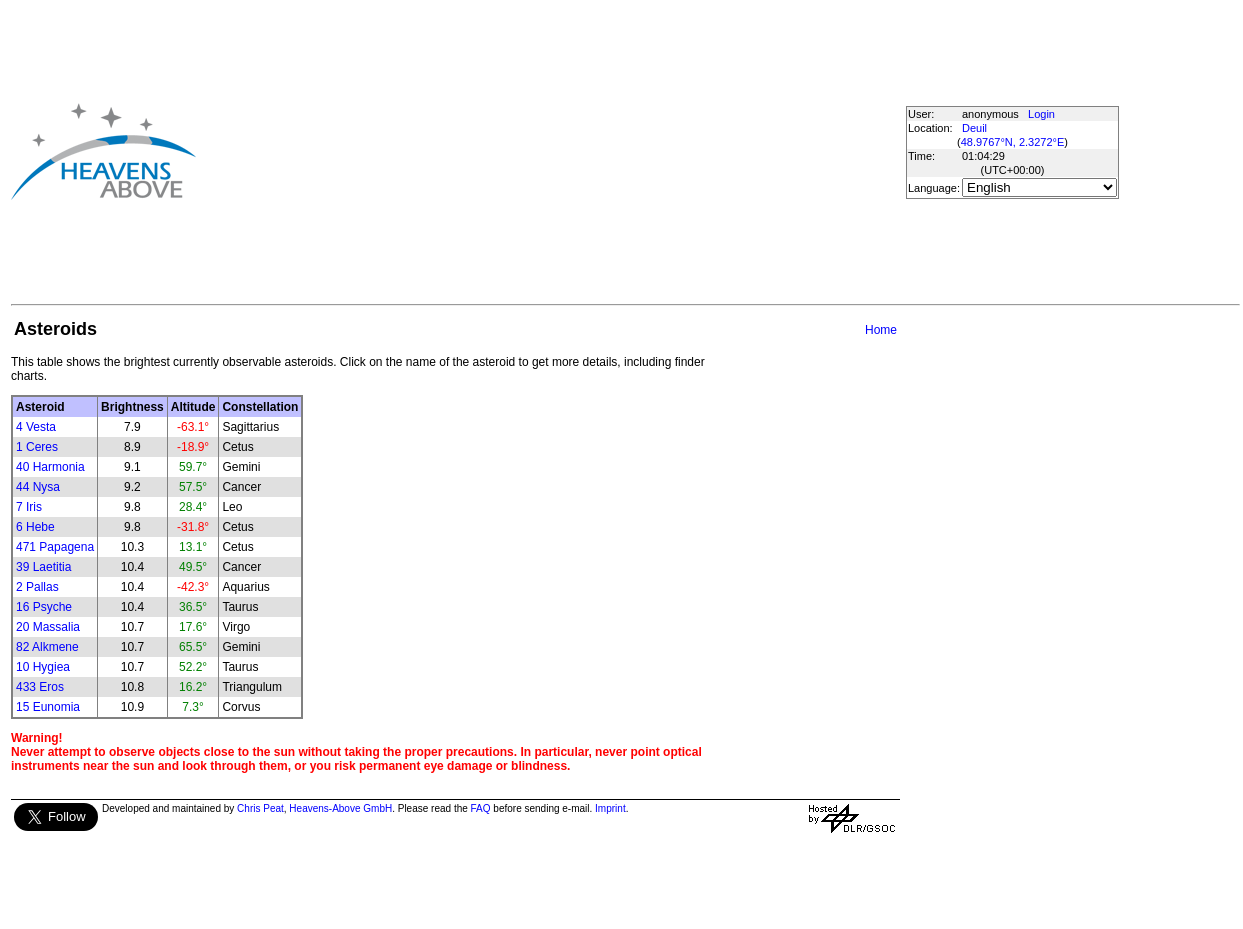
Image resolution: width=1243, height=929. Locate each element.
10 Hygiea (43, 667)
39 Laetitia (43, 567)
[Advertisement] (516, 151)
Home (881, 330)
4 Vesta (36, 427)
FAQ (481, 808)
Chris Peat (260, 808)
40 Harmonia (50, 467)
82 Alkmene (47, 647)
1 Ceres (37, 447)
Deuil (974, 128)
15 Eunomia (48, 707)
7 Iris (29, 507)
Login (1041, 114)
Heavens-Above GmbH (340, 808)
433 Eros (40, 687)
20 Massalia (48, 627)
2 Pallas (37, 587)
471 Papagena (55, 547)
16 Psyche (44, 607)
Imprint (610, 808)
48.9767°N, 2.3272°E (1013, 142)
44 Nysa (38, 487)
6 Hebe (35, 527)
